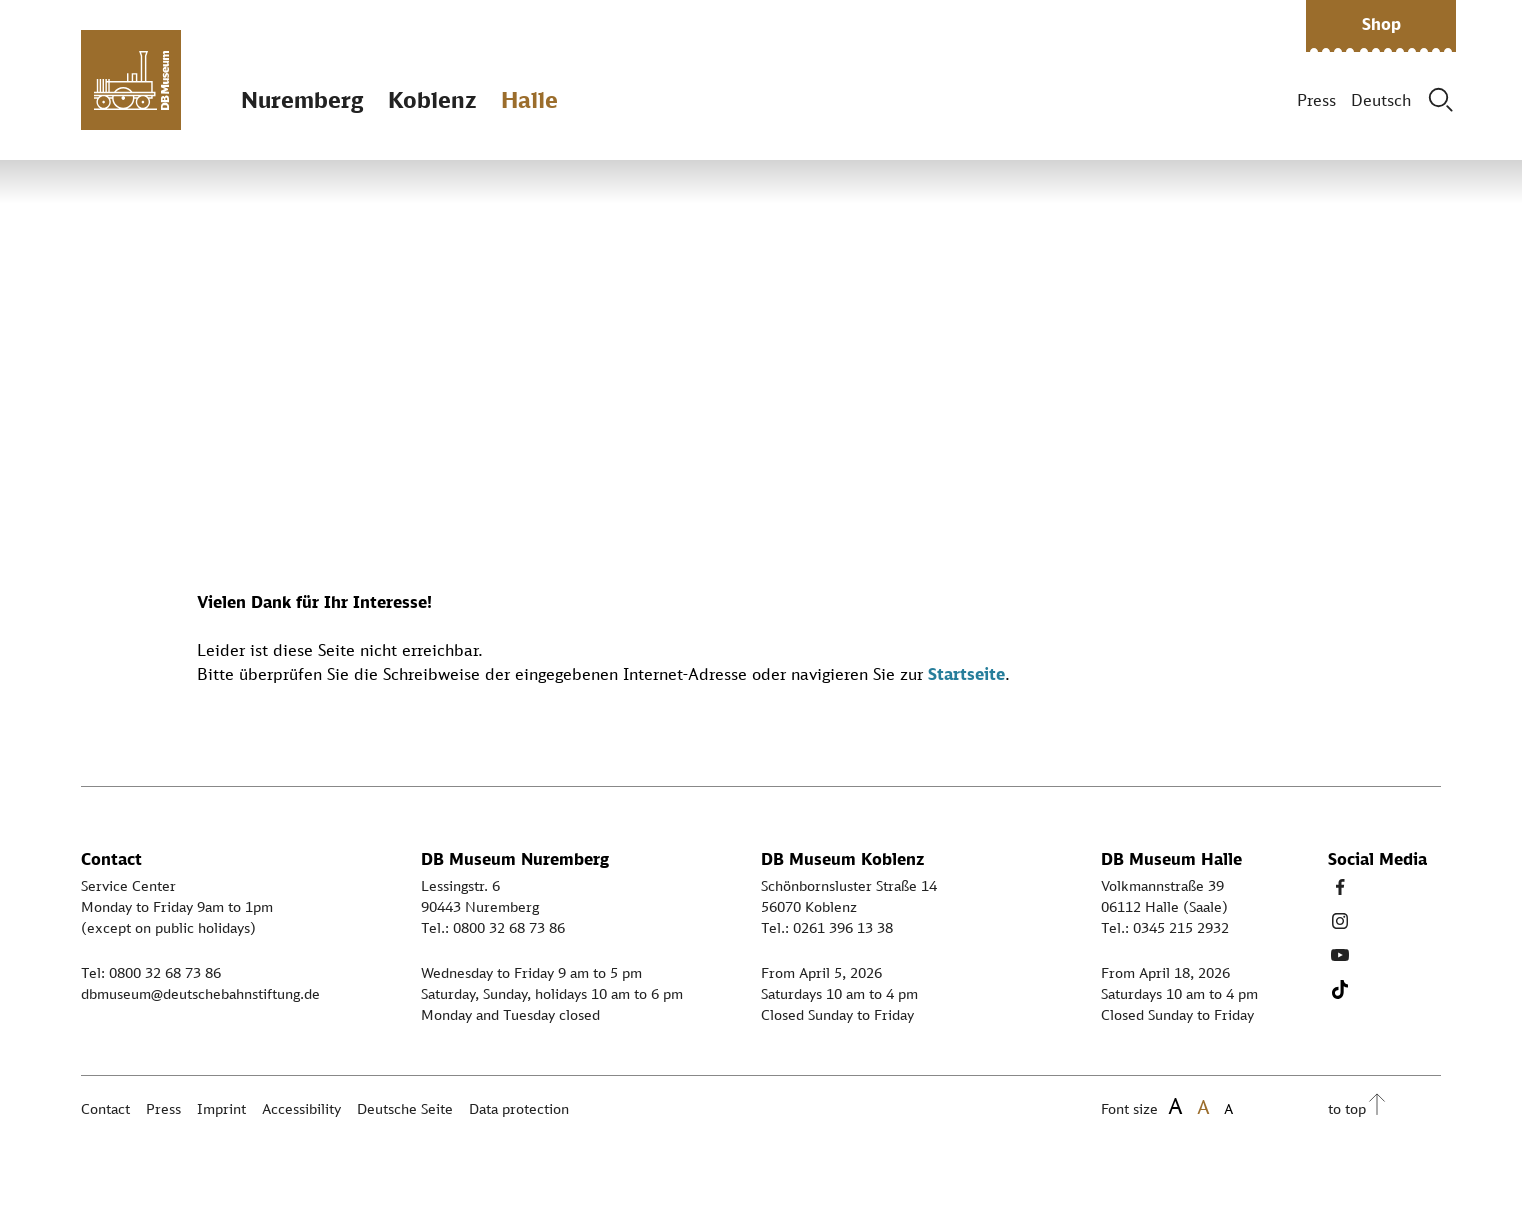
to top (1347, 1108)
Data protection (519, 1108)
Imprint (221, 1108)
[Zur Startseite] (131, 80)
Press (1316, 100)
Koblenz (432, 99)
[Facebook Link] (1340, 887)
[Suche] (1441, 100)
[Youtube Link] (1340, 955)
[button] (1381, 26)
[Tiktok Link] (1340, 989)
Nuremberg (302, 99)
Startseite (966, 674)
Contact (105, 1108)
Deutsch (1381, 100)
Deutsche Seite (405, 1108)
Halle (529, 99)
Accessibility (301, 1108)
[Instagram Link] (1340, 921)
